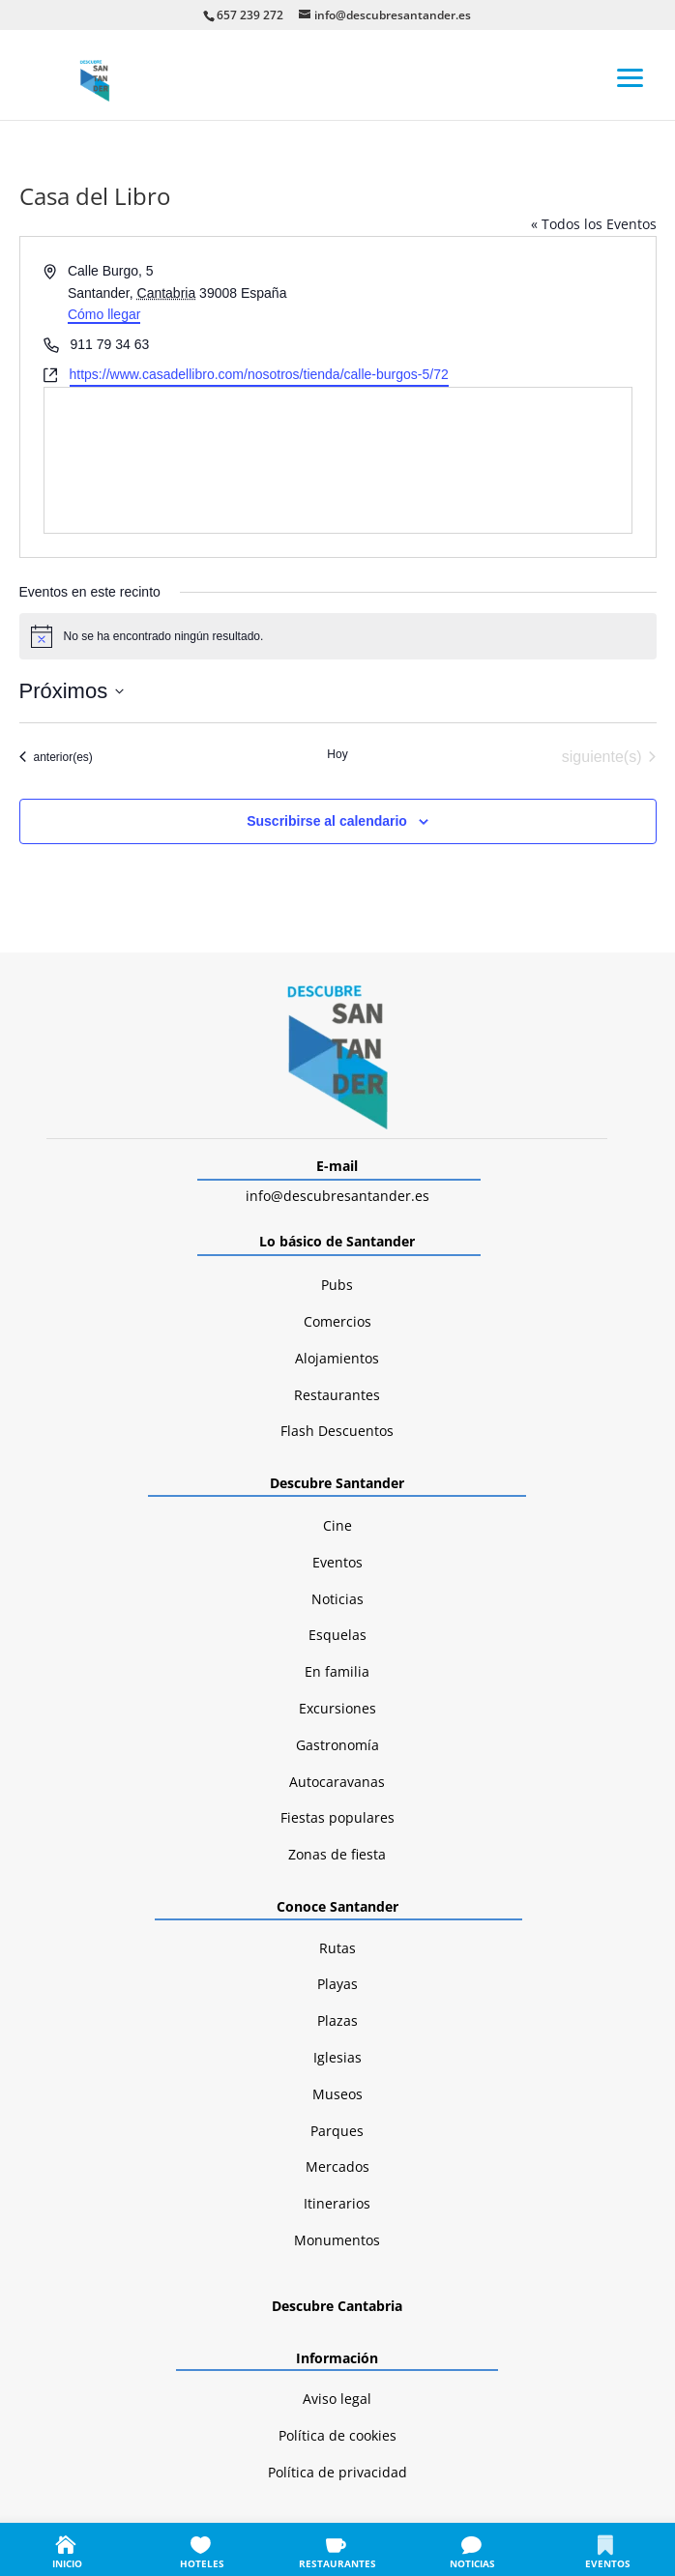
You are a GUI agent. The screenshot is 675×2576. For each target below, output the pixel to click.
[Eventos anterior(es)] (56, 757)
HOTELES (202, 2563)
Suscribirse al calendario (327, 821)
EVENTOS (608, 2563)
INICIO (67, 2563)
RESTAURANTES (337, 2563)
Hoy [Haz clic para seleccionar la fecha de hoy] (337, 754)
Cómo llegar (104, 314)
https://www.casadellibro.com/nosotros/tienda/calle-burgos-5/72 (259, 374)
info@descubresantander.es (337, 1195)
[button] (631, 76)
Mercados (337, 2166)
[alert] (338, 636)
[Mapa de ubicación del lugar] (337, 460)
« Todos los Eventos (594, 224)
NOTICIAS (472, 2563)
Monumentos (337, 2240)
